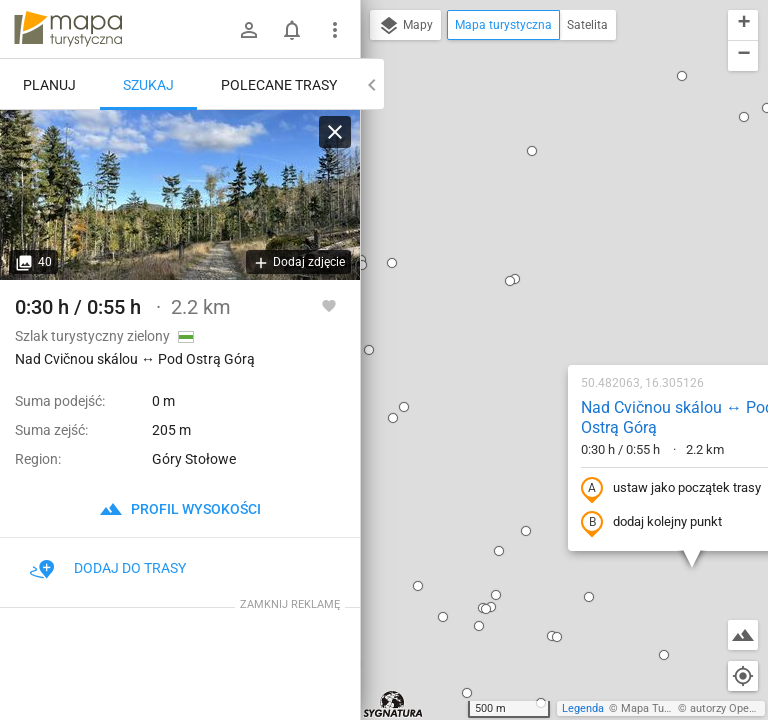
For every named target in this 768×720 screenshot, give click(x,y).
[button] (387, 63)
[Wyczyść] (335, 132)
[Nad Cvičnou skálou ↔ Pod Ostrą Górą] (180, 195)
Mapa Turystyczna (666, 708)
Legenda (583, 708)
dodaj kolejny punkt (523, 307)
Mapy (405, 26)
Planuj (49, 85)
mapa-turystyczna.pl (68, 29)
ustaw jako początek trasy (543, 273)
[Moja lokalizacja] (743, 676)
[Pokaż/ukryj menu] (335, 30)
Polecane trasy (279, 85)
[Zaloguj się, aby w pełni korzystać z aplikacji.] (329, 305)
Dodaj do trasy (108, 568)
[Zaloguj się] (249, 30)
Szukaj (148, 85)
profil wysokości (180, 509)
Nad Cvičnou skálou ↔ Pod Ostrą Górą (549, 202)
